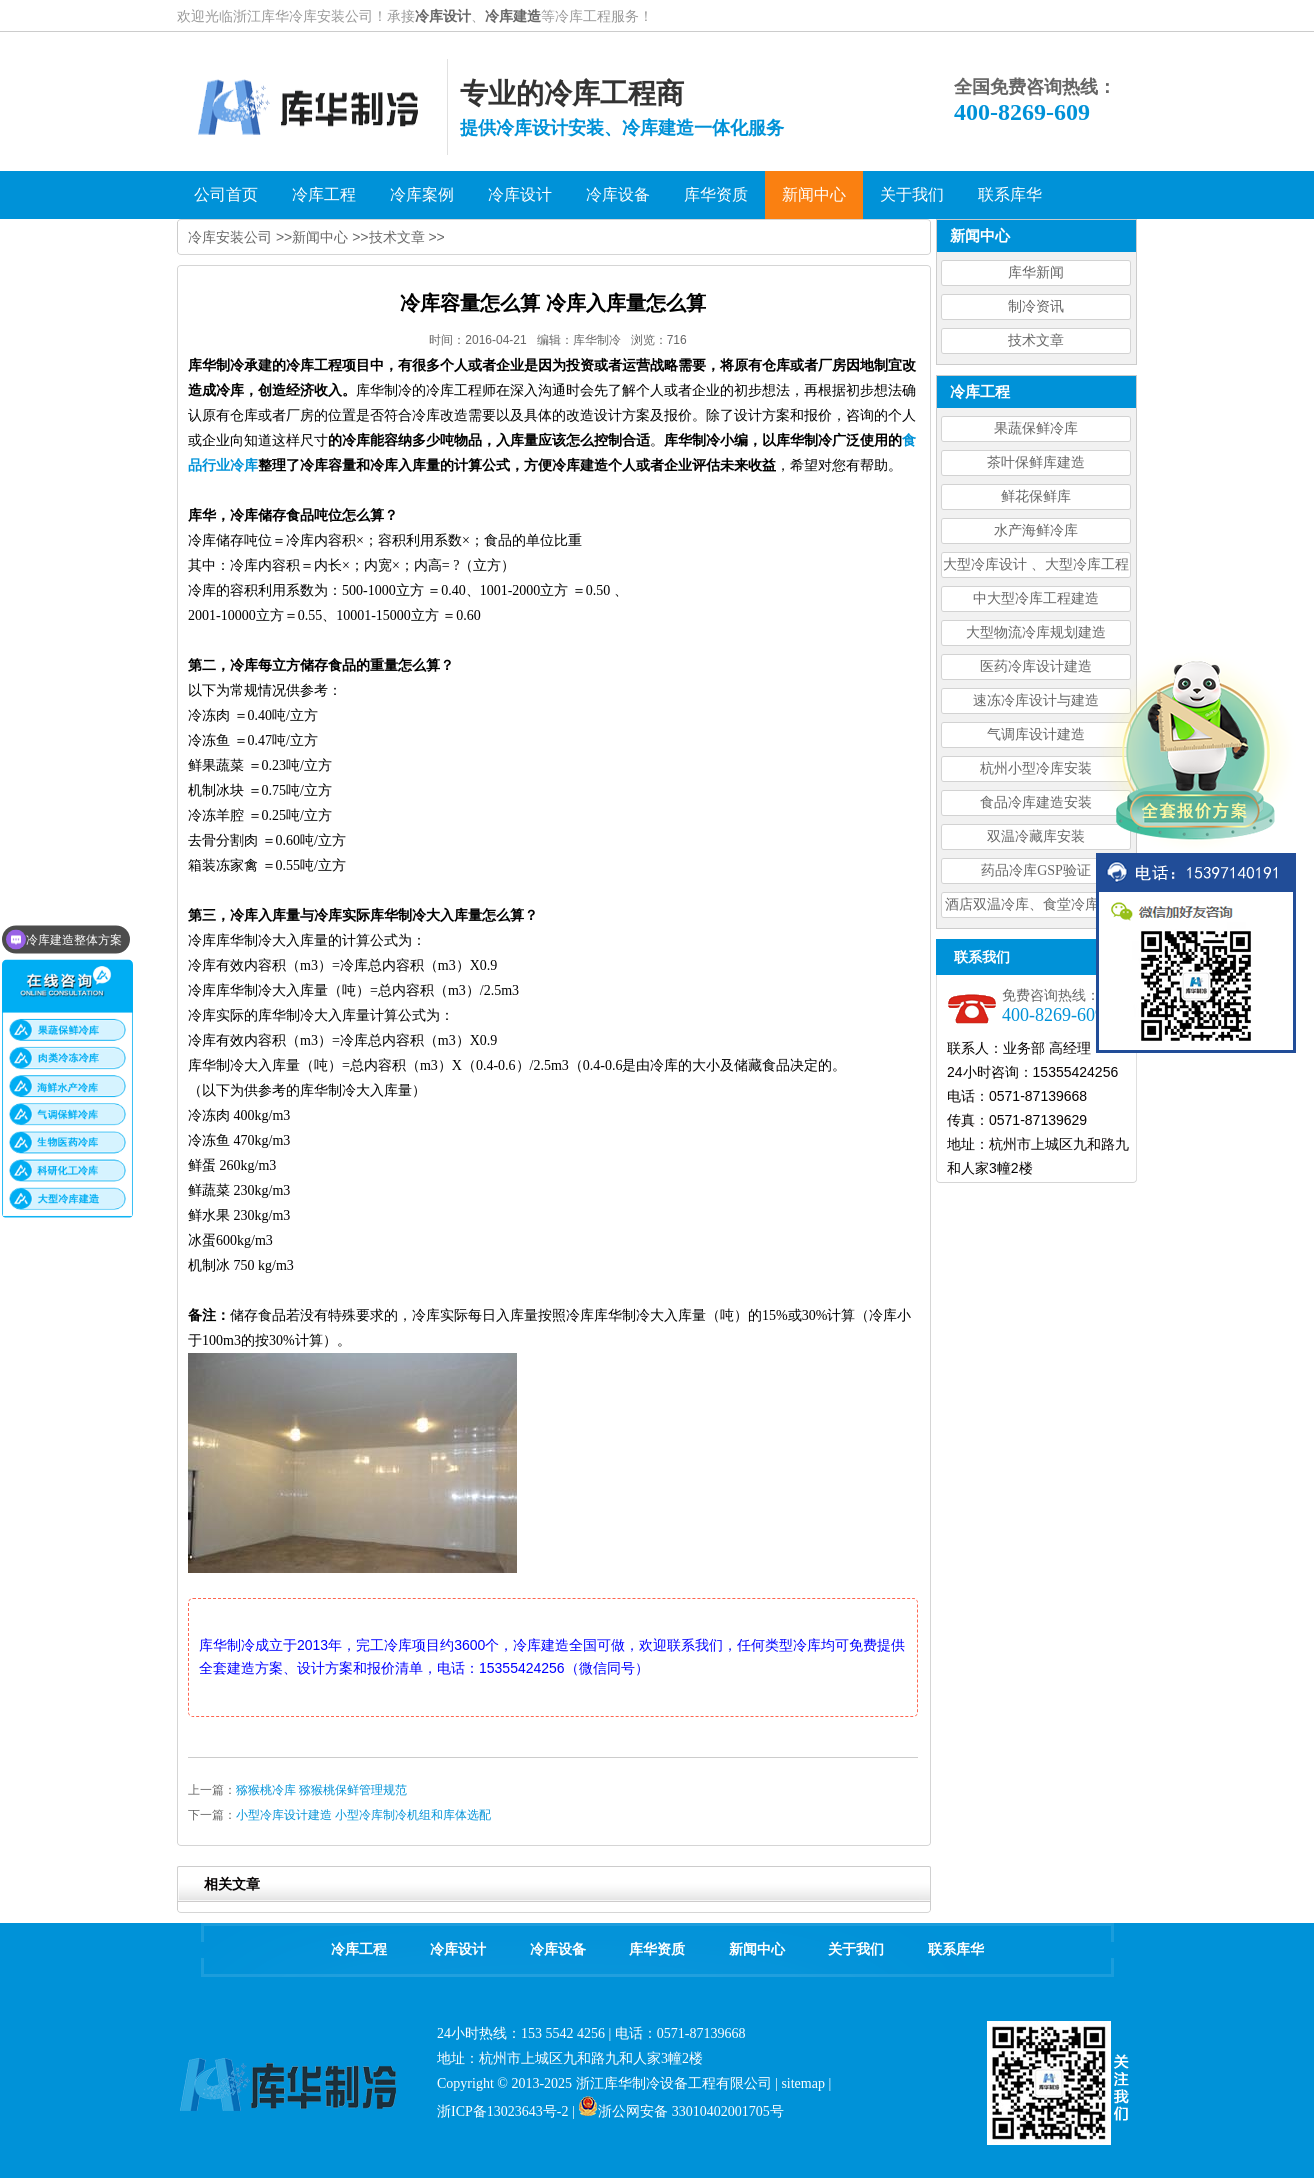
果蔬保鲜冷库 (1036, 428)
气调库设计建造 (1036, 734)
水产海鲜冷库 (1036, 530)
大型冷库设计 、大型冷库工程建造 (1036, 567)
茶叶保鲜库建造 (1036, 462)
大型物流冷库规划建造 (1036, 632)
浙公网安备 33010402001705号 (681, 2111)
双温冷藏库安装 (1036, 836)
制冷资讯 (1036, 306)
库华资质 (657, 1949)
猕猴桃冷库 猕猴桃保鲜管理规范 (321, 1790)
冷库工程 (359, 1949)
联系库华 (956, 1949)
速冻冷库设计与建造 (1036, 700)
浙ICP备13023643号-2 (502, 2111)
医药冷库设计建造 (1036, 666)
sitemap (803, 2083)
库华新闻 (1036, 272)
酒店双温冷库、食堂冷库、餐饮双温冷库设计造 (1036, 907)
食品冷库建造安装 (1036, 802)
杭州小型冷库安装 (1036, 768)
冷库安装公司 (230, 237)
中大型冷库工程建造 (1036, 598)
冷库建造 (513, 16)
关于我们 (856, 1949)
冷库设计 (443, 16)
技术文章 (1036, 340)
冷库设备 (558, 1949)
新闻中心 (320, 237)
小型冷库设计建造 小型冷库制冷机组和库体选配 (363, 1815)
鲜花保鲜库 (1036, 496)
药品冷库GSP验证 (1036, 870)
